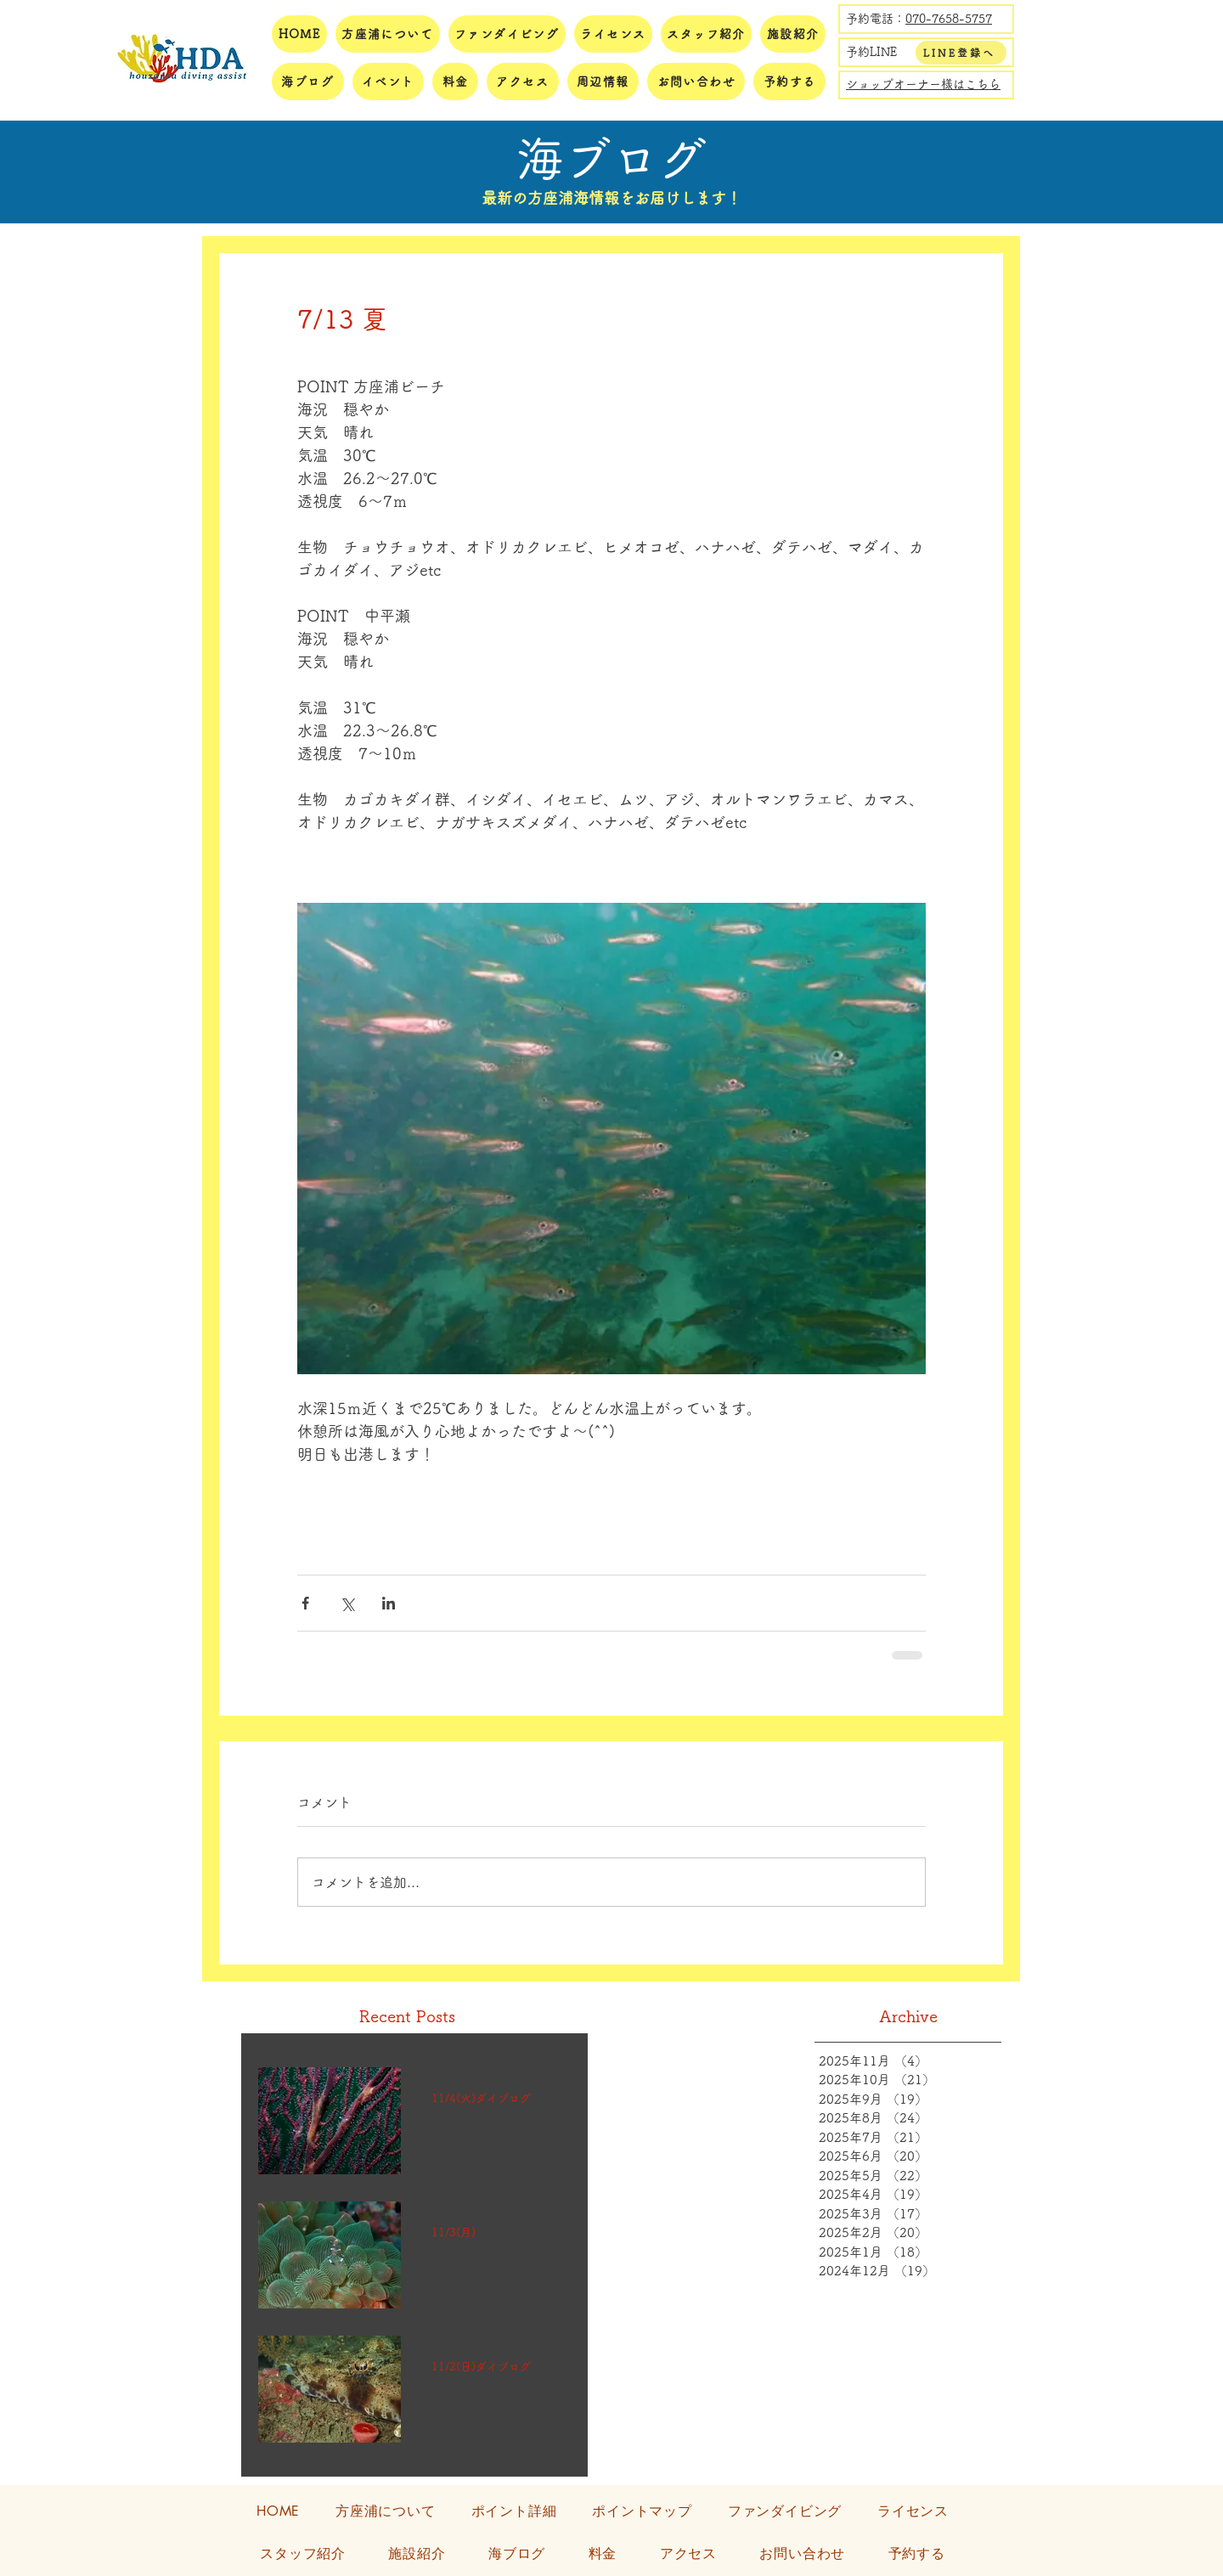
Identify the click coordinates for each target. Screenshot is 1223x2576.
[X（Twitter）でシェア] (347, 1603)
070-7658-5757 (948, 19)
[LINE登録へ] (961, 53)
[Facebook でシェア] (305, 1603)
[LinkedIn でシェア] (388, 1603)
